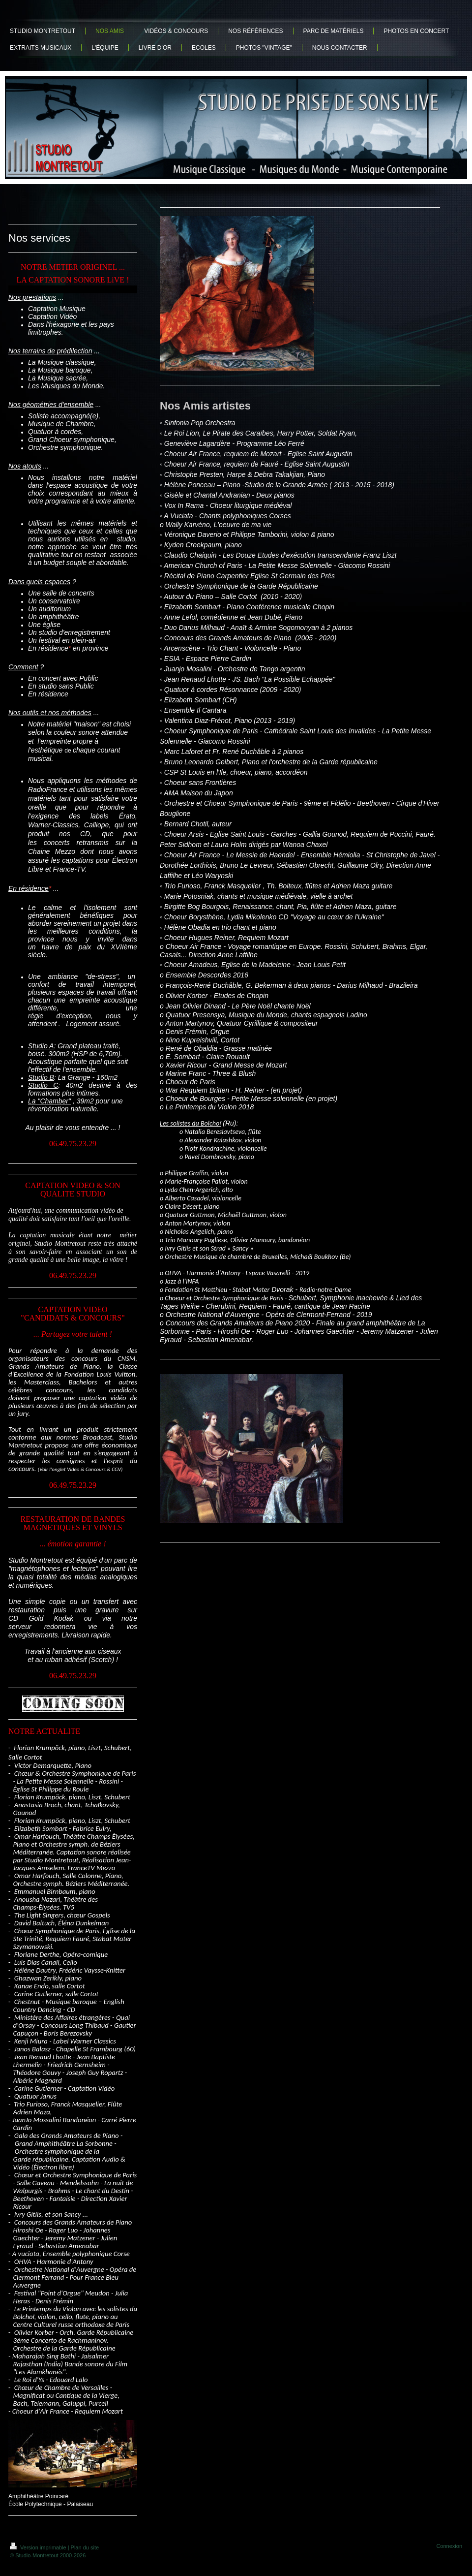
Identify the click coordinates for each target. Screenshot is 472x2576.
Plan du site (85, 2547)
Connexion (449, 2546)
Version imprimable (39, 2547)
